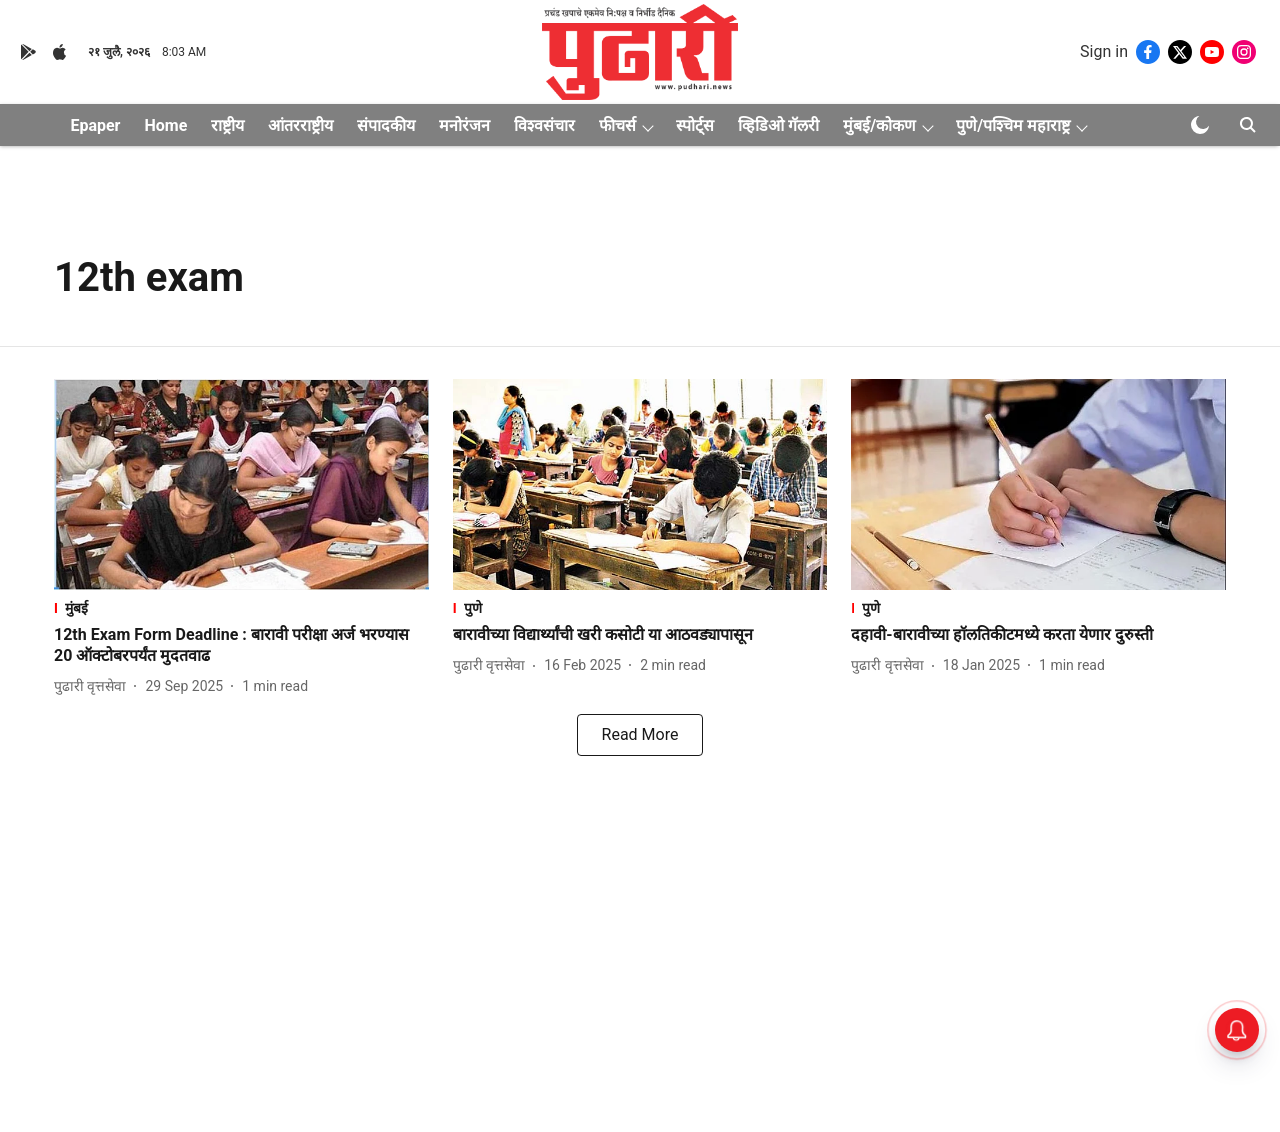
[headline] (241, 646)
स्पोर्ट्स (695, 125)
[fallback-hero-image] (241, 484)
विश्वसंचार (544, 125)
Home (165, 125)
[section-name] (241, 607)
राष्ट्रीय (227, 125)
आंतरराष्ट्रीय (300, 125)
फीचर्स (617, 125)
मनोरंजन (464, 125)
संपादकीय (386, 125)
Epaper (95, 125)
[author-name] (94, 686)
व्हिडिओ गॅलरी (778, 125)
